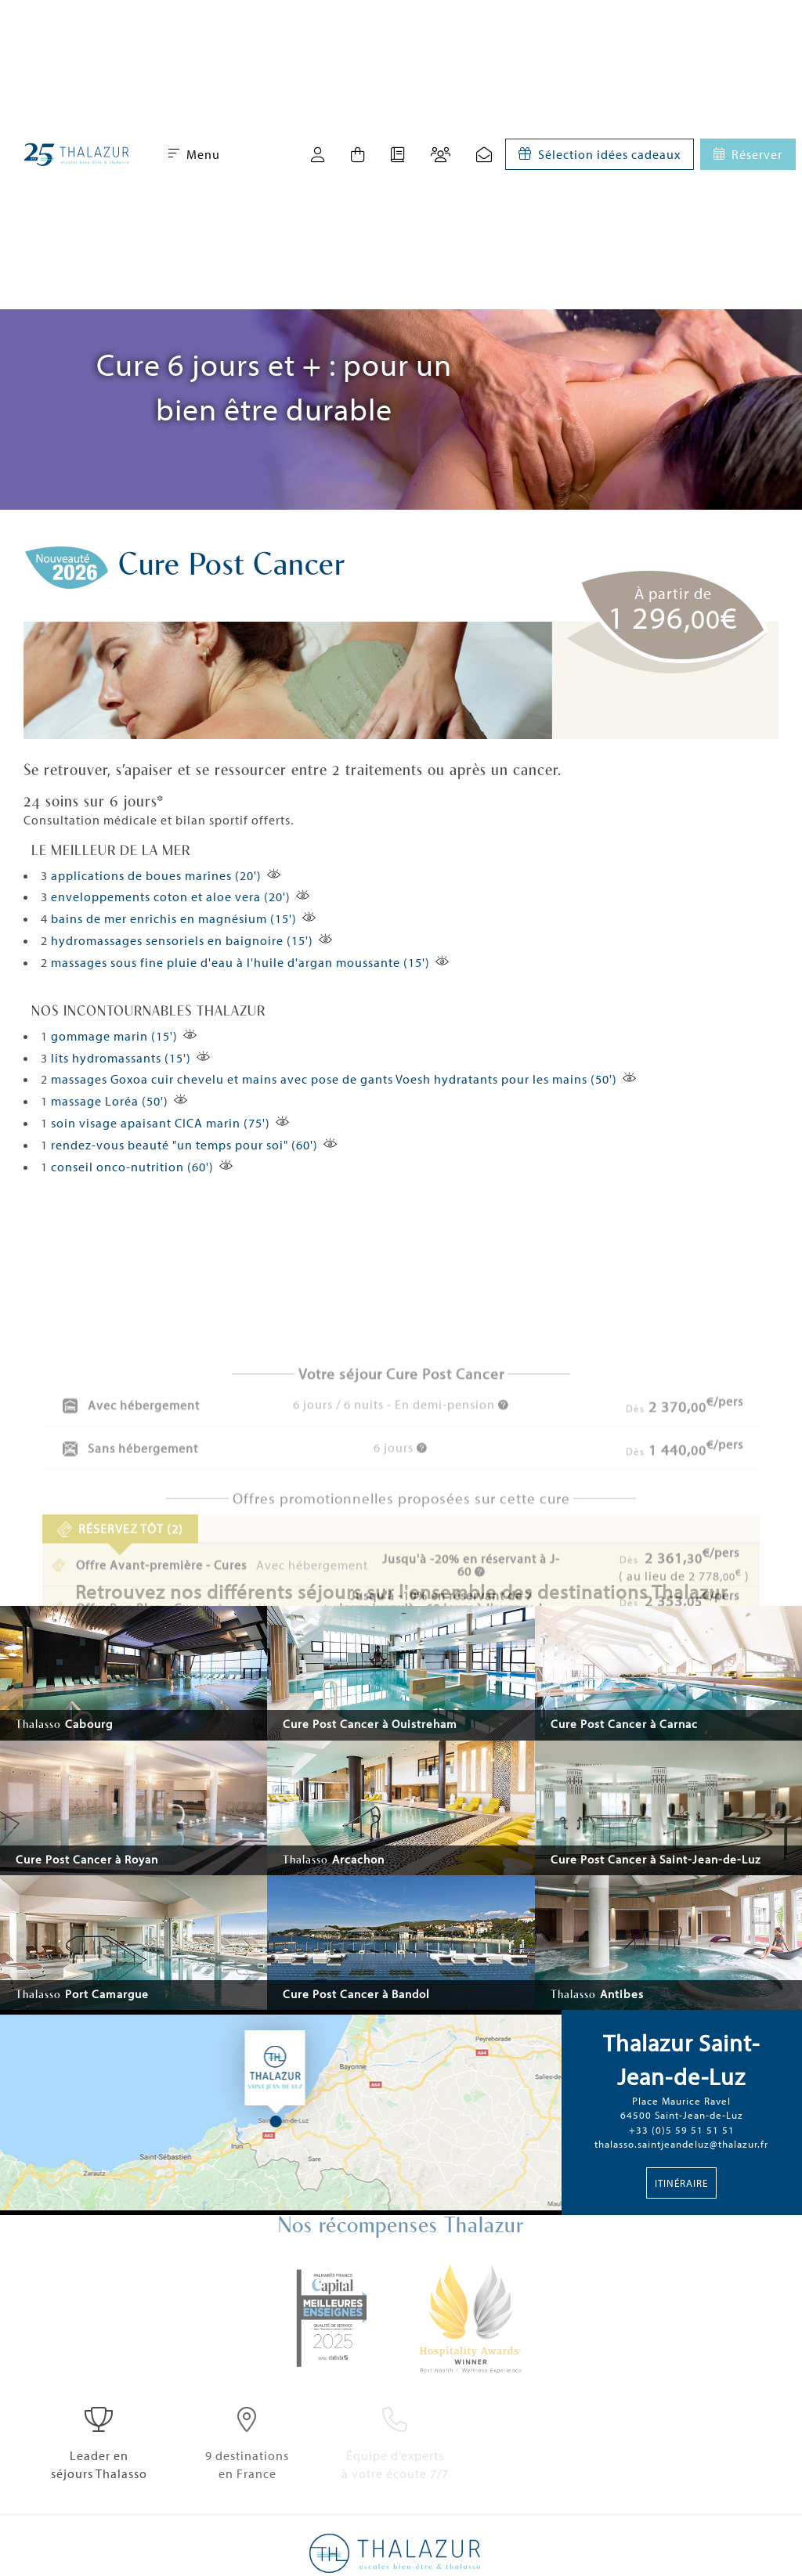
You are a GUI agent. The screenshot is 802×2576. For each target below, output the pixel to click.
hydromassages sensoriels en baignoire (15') (182, 940)
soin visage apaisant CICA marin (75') (160, 1123)
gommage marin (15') (114, 1036)
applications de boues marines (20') (156, 875)
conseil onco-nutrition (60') (132, 1166)
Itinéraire (681, 2183)
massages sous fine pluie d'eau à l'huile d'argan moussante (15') (240, 962)
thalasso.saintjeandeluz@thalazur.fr (681, 2144)
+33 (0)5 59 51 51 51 (682, 2129)
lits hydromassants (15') (121, 1058)
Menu (194, 154)
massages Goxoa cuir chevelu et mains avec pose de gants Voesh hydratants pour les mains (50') (334, 1079)
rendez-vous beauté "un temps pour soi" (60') (184, 1145)
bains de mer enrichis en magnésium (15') (174, 918)
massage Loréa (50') (109, 1101)
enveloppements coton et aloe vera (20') (171, 896)
